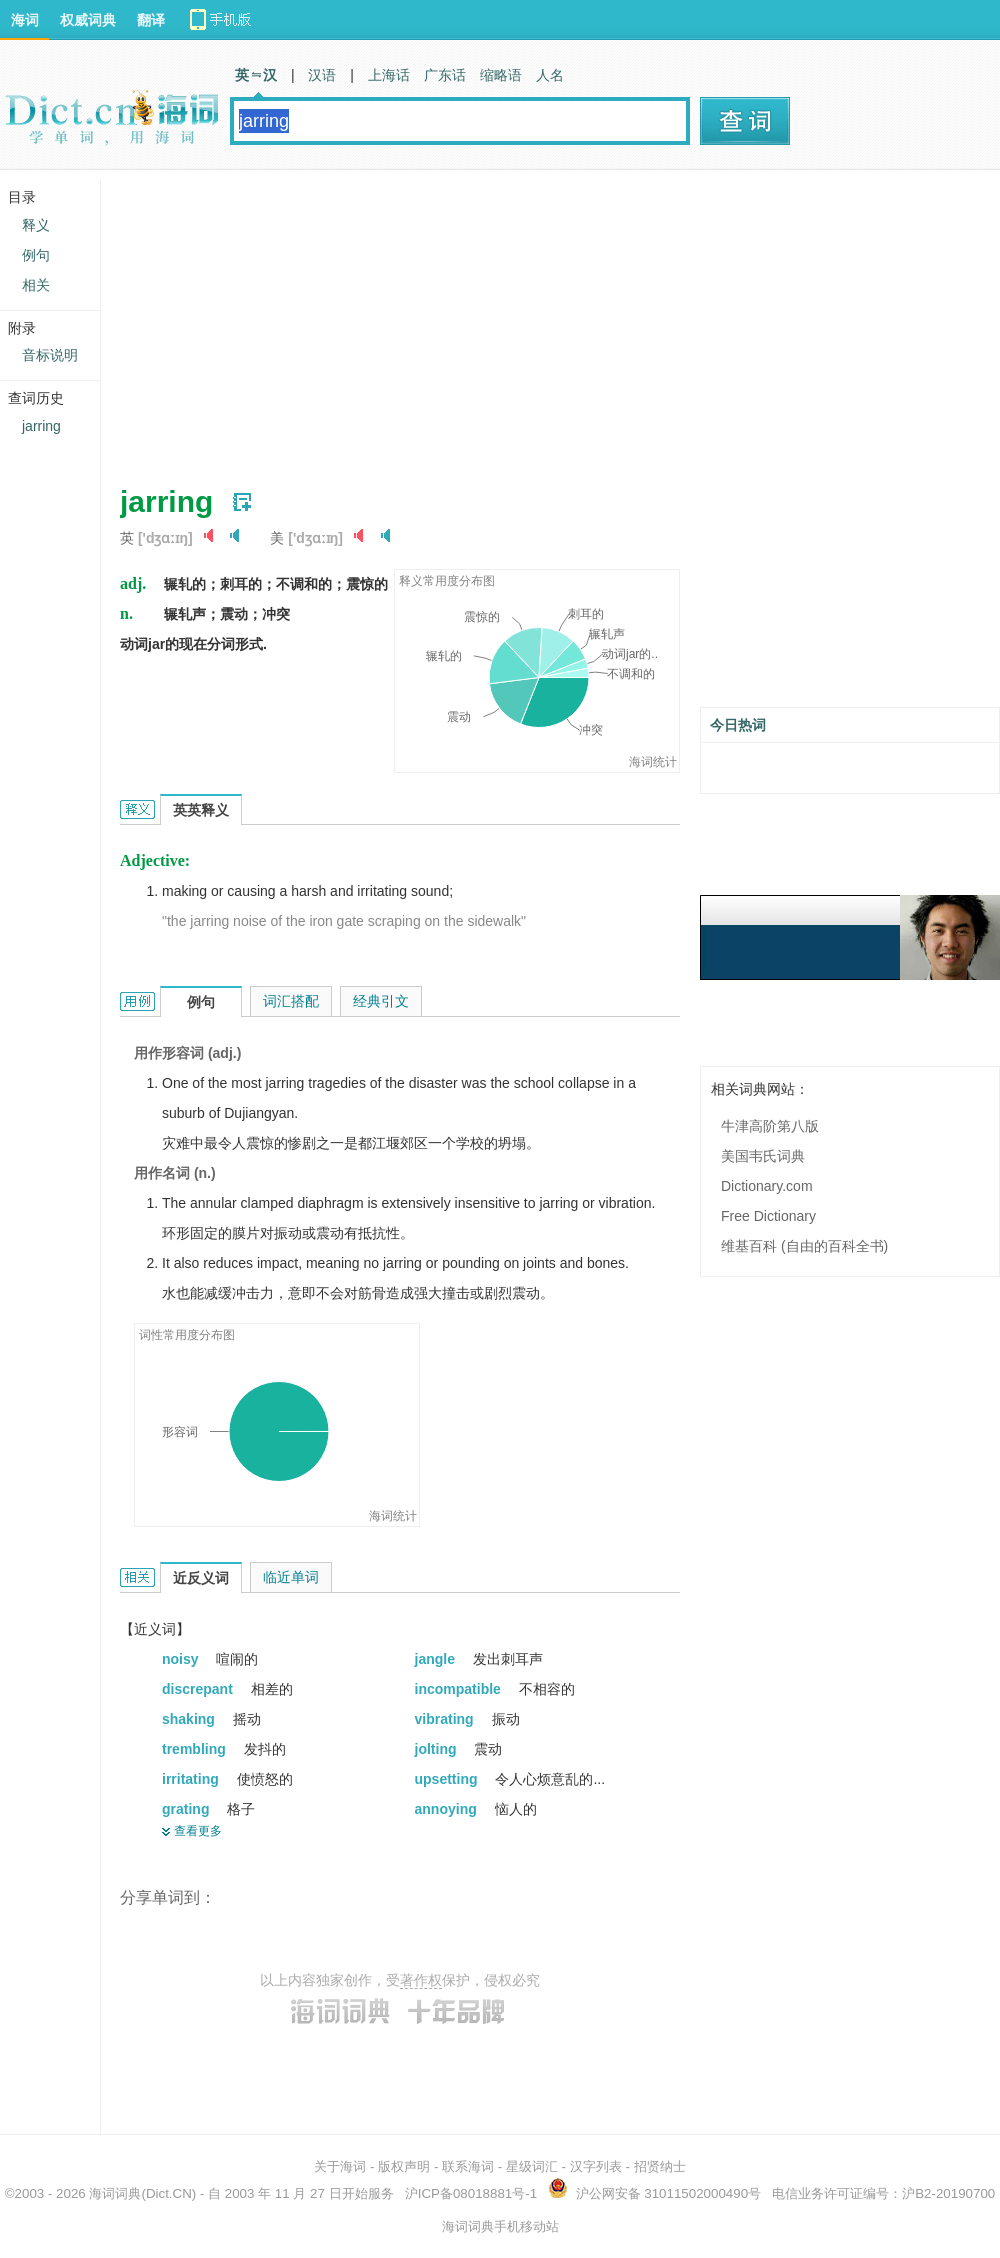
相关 (36, 285)
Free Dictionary (768, 1216)
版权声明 (404, 2166)
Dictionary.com (767, 1186)
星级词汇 (532, 2166)
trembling (196, 1749)
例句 (36, 255)
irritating (192, 1779)
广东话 (445, 75)
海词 (25, 20)
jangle (437, 1659)
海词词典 (115, 2193)
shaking (190, 1719)
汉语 (322, 75)
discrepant (199, 1689)
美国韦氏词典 (763, 1156)
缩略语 (501, 75)
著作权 (421, 1980)
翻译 (151, 20)
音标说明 (50, 355)
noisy (182, 1659)
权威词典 (88, 20)
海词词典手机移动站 (500, 2226)
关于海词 (340, 2166)
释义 (36, 225)
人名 (550, 75)
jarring (41, 426)
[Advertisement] (405, 320)
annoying (448, 1809)
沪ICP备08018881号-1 (471, 2193)
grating (187, 1809)
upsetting (448, 1779)
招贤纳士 (660, 2166)
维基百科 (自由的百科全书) (804, 1246)
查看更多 (198, 1831)
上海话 (389, 75)
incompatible (460, 1689)
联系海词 (468, 2166)
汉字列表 (596, 2166)
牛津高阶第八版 (770, 1126)
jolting (438, 1749)
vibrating (446, 1719)
